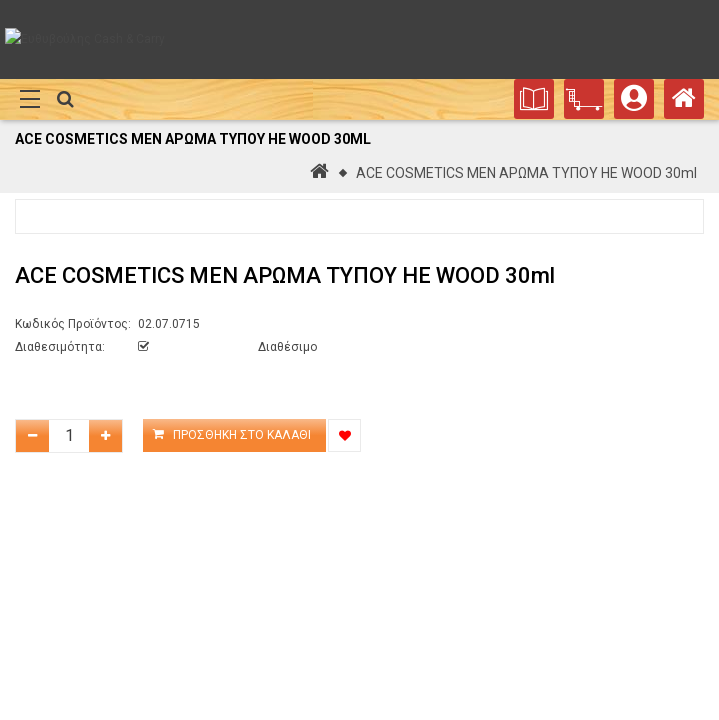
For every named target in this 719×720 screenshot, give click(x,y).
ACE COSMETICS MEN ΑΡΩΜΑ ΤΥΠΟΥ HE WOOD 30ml (526, 173)
